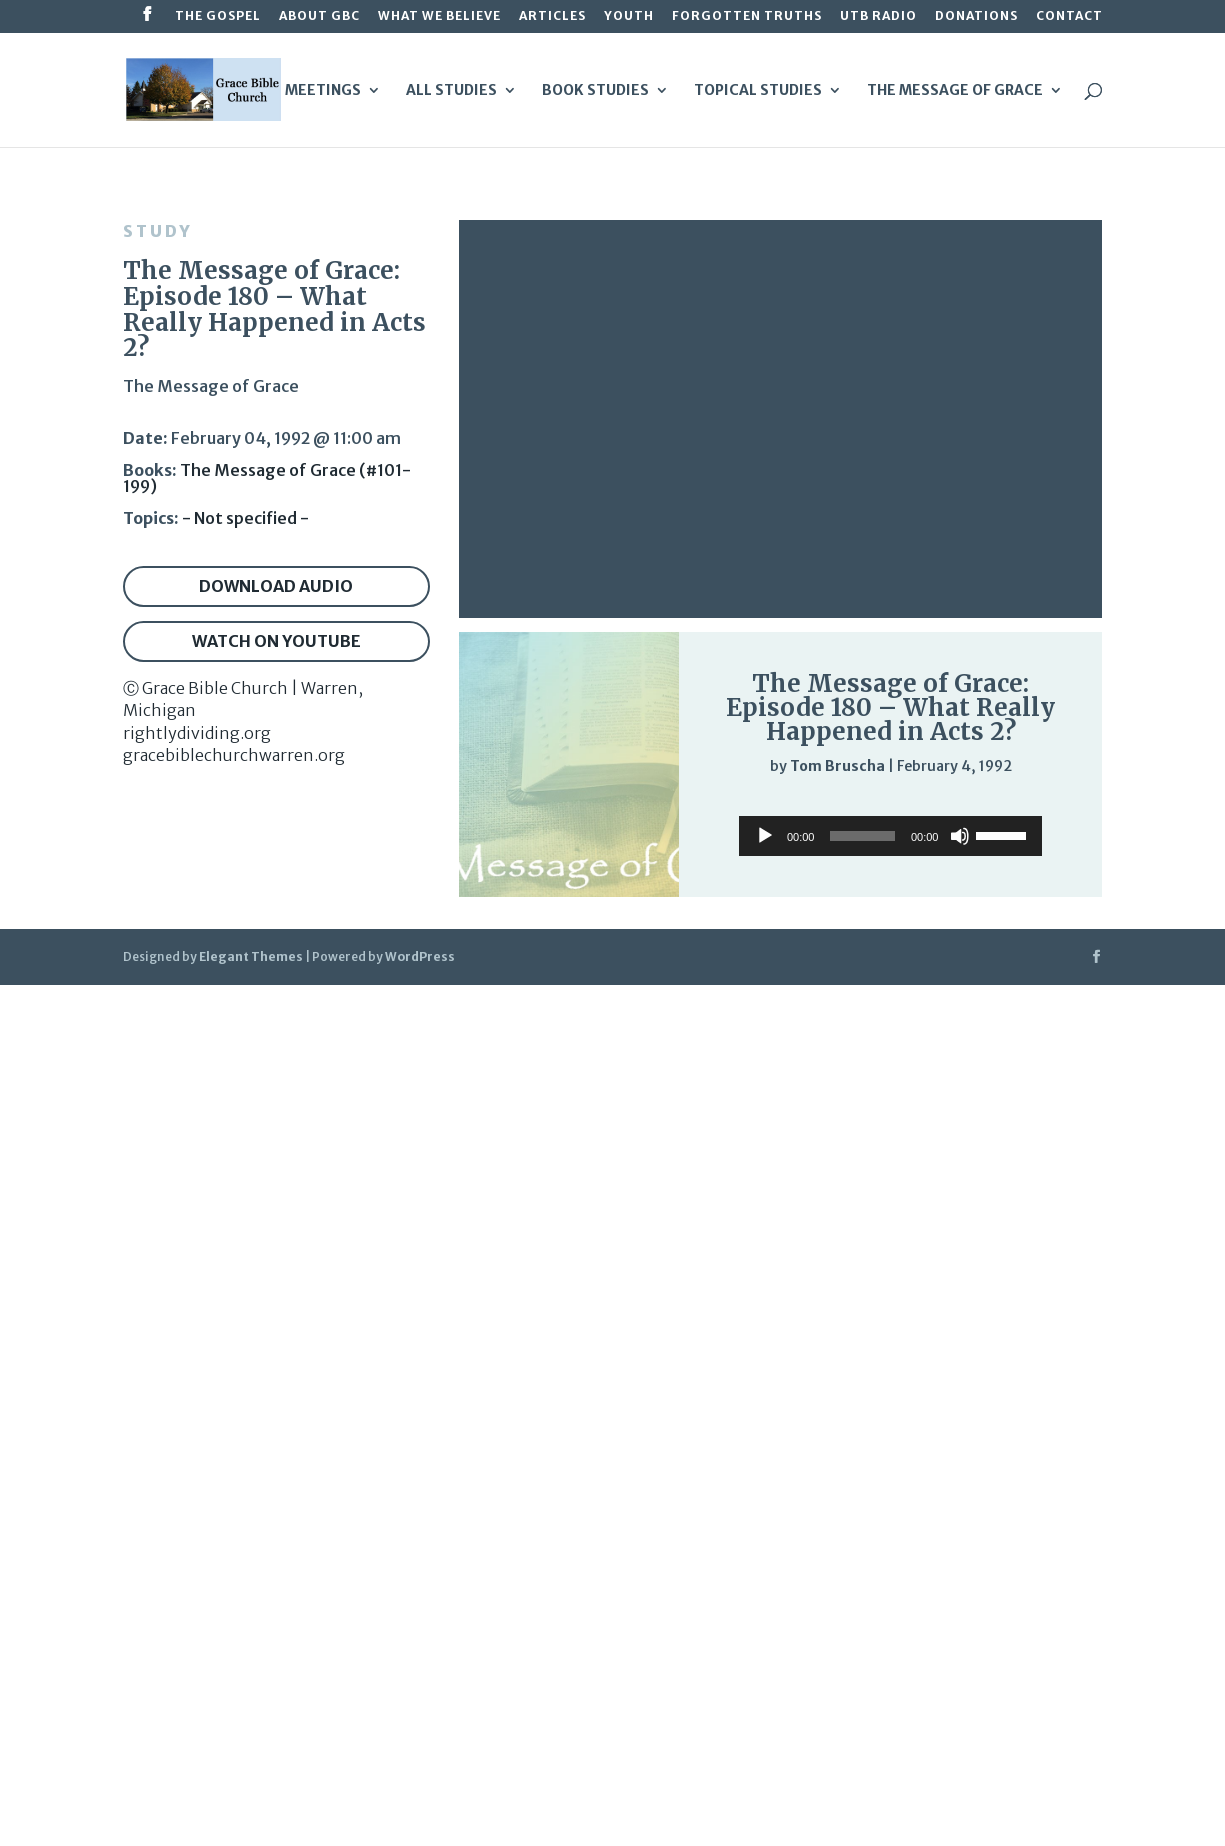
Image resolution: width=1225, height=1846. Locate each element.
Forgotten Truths (747, 16)
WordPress (420, 956)
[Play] (735, 806)
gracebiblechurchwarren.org (234, 755)
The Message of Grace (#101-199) (267, 478)
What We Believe (439, 16)
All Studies (451, 91)
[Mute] (994, 808)
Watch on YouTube (276, 641)
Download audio (276, 586)
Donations (976, 16)
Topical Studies (758, 91)
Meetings (323, 91)
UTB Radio (878, 16)
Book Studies (595, 91)
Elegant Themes (251, 956)
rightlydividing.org (197, 733)
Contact (1069, 16)
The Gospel (218, 16)
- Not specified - (245, 518)
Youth (629, 16)
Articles (552, 16)
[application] (891, 807)
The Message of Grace (955, 91)
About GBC (319, 16)
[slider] (1034, 807)
